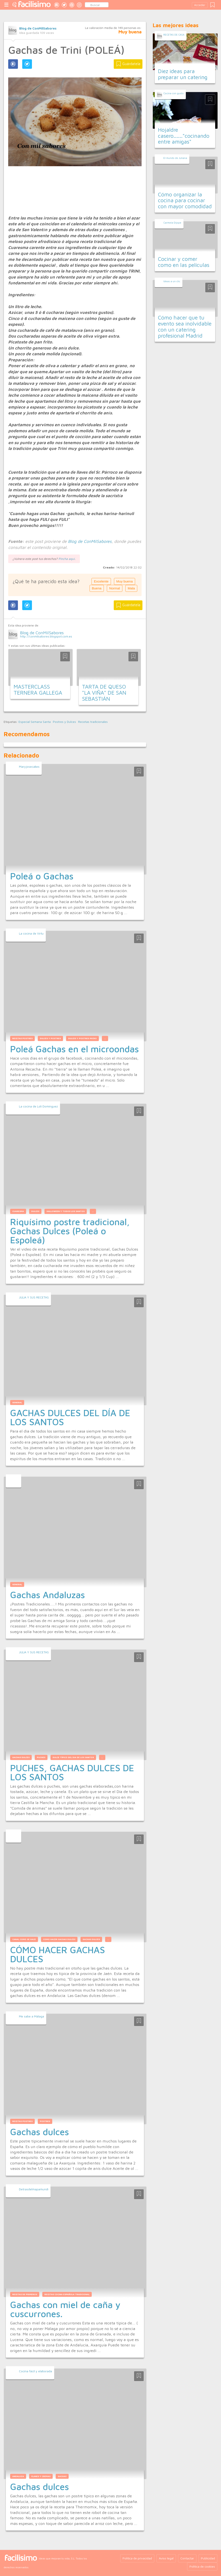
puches (41, 1757)
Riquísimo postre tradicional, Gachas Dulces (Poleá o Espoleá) (70, 1230)
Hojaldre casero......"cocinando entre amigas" (183, 136)
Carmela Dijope (172, 222)
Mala (131, 588)
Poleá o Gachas (41, 876)
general (17, 1402)
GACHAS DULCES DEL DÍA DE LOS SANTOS (70, 1417)
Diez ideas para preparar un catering (182, 74)
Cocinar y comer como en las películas (183, 262)
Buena (97, 588)
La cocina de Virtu (31, 933)
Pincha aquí (66, 559)
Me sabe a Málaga (31, 2016)
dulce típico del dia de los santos (73, 1757)
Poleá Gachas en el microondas (74, 1048)
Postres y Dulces (64, 721)
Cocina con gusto (173, 93)
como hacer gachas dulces (59, 1939)
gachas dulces (21, 1757)
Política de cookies (202, 2566)
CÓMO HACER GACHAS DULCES (57, 1954)
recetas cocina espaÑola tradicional (67, 2294)
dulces (35, 1211)
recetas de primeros (24, 2294)
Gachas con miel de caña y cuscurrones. (65, 2309)
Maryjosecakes (29, 766)
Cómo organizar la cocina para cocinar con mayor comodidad (185, 200)
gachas (62, 2476)
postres (45, 2121)
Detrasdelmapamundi (33, 2189)
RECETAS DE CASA (173, 34)
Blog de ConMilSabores (38, 28)
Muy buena (124, 581)
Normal (114, 588)
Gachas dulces (39, 2131)
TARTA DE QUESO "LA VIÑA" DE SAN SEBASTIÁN (104, 692)
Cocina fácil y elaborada (35, 2371)
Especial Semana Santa (35, 721)
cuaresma (18, 1211)
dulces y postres (50, 1038)
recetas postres (22, 1038)
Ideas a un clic (171, 281)
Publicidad (208, 2558)
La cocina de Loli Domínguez (38, 1106)
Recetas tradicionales (93, 721)
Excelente (101, 581)
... (105, 1038)
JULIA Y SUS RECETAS (34, 1297)
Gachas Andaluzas (47, 1594)
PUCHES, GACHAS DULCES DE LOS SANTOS (72, 1772)
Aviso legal (166, 2558)
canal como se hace (24, 1939)
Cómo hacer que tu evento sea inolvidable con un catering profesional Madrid (185, 326)
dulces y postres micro (82, 1038)
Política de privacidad (137, 2558)
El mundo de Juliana (175, 158)
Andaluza (18, 2476)
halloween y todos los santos (66, 1211)
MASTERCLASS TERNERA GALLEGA (38, 689)
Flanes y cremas (41, 2476)
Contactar (187, 2558)
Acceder (199, 5)
